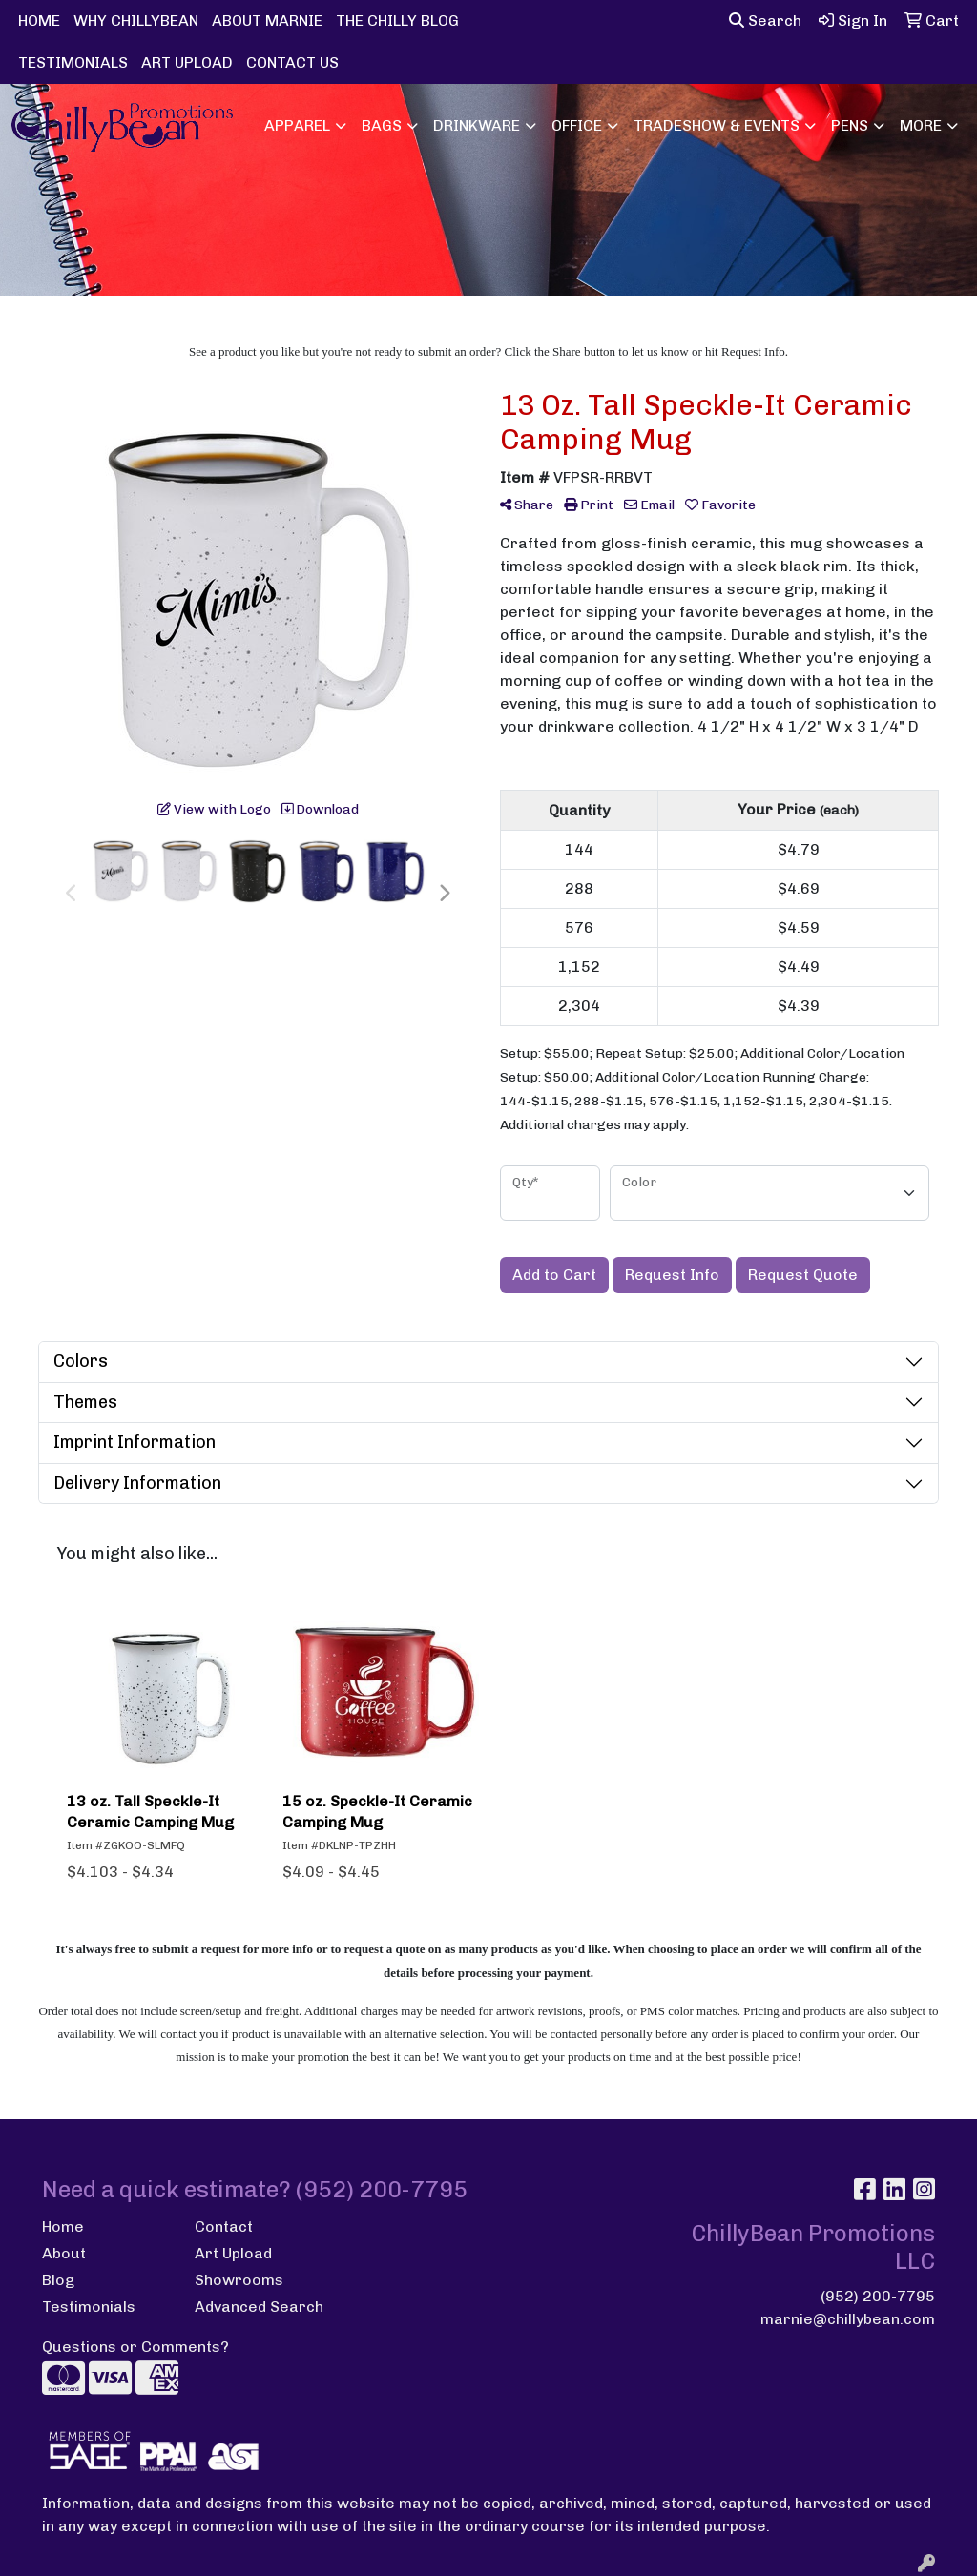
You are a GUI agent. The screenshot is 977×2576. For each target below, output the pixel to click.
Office (576, 125)
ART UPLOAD (187, 62)
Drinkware (476, 125)
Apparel (297, 125)
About (64, 2253)
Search (765, 20)
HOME (39, 20)
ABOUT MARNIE (267, 20)
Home (63, 2226)
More (921, 125)
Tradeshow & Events (717, 125)
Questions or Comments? (135, 2347)
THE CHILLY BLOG (397, 20)
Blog (58, 2280)
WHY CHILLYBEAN (135, 20)
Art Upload (233, 2253)
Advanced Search (259, 2307)
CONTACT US (292, 62)
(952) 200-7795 (878, 2296)
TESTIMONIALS (73, 62)
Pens (849, 125)
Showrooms (239, 2280)
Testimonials (88, 2307)
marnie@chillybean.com (847, 2319)
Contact (224, 2226)
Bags (382, 125)
